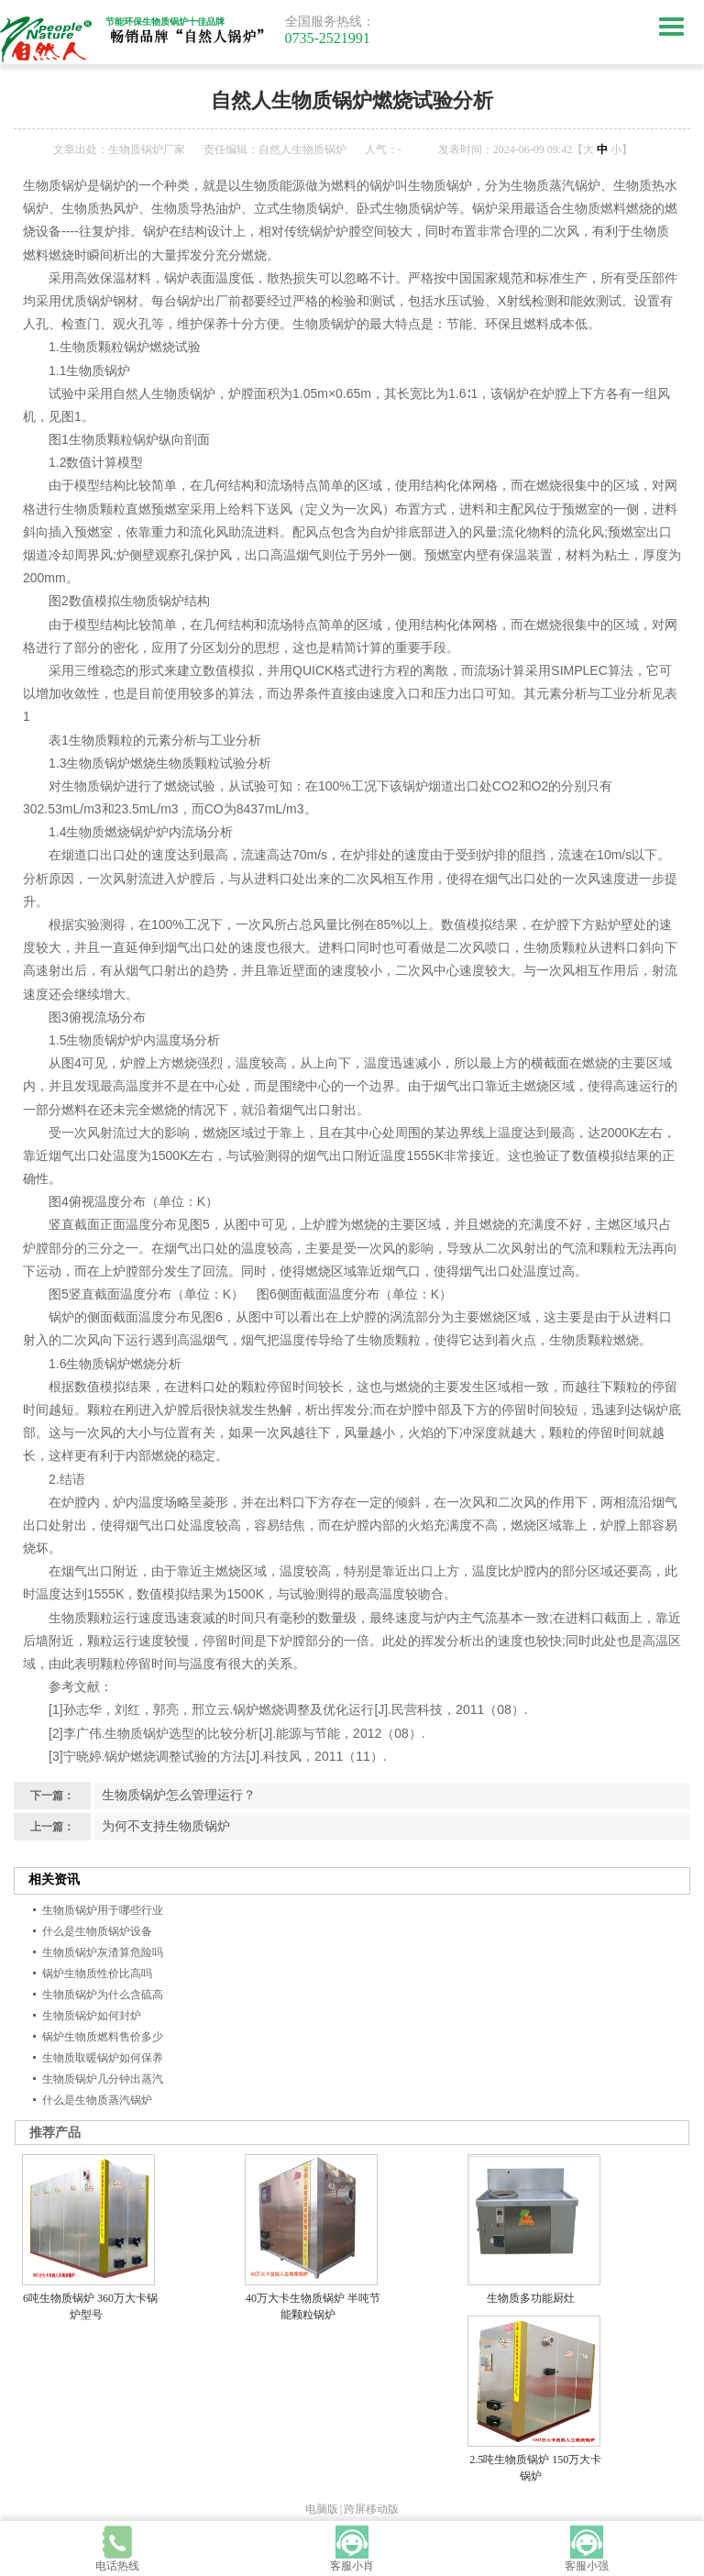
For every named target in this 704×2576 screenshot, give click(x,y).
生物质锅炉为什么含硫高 (102, 1994)
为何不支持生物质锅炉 (166, 1826)
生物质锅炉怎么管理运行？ (179, 1795)
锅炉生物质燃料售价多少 (102, 2036)
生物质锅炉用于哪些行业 (102, 1910)
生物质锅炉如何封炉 (91, 2015)
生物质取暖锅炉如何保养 (102, 2057)
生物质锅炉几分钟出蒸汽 (102, 2079)
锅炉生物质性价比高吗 (97, 1973)
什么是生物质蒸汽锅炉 (97, 2100)
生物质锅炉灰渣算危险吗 (102, 1952)
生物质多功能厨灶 (531, 2298)
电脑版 (321, 2509)
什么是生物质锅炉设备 (97, 1931)
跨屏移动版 (371, 2509)
